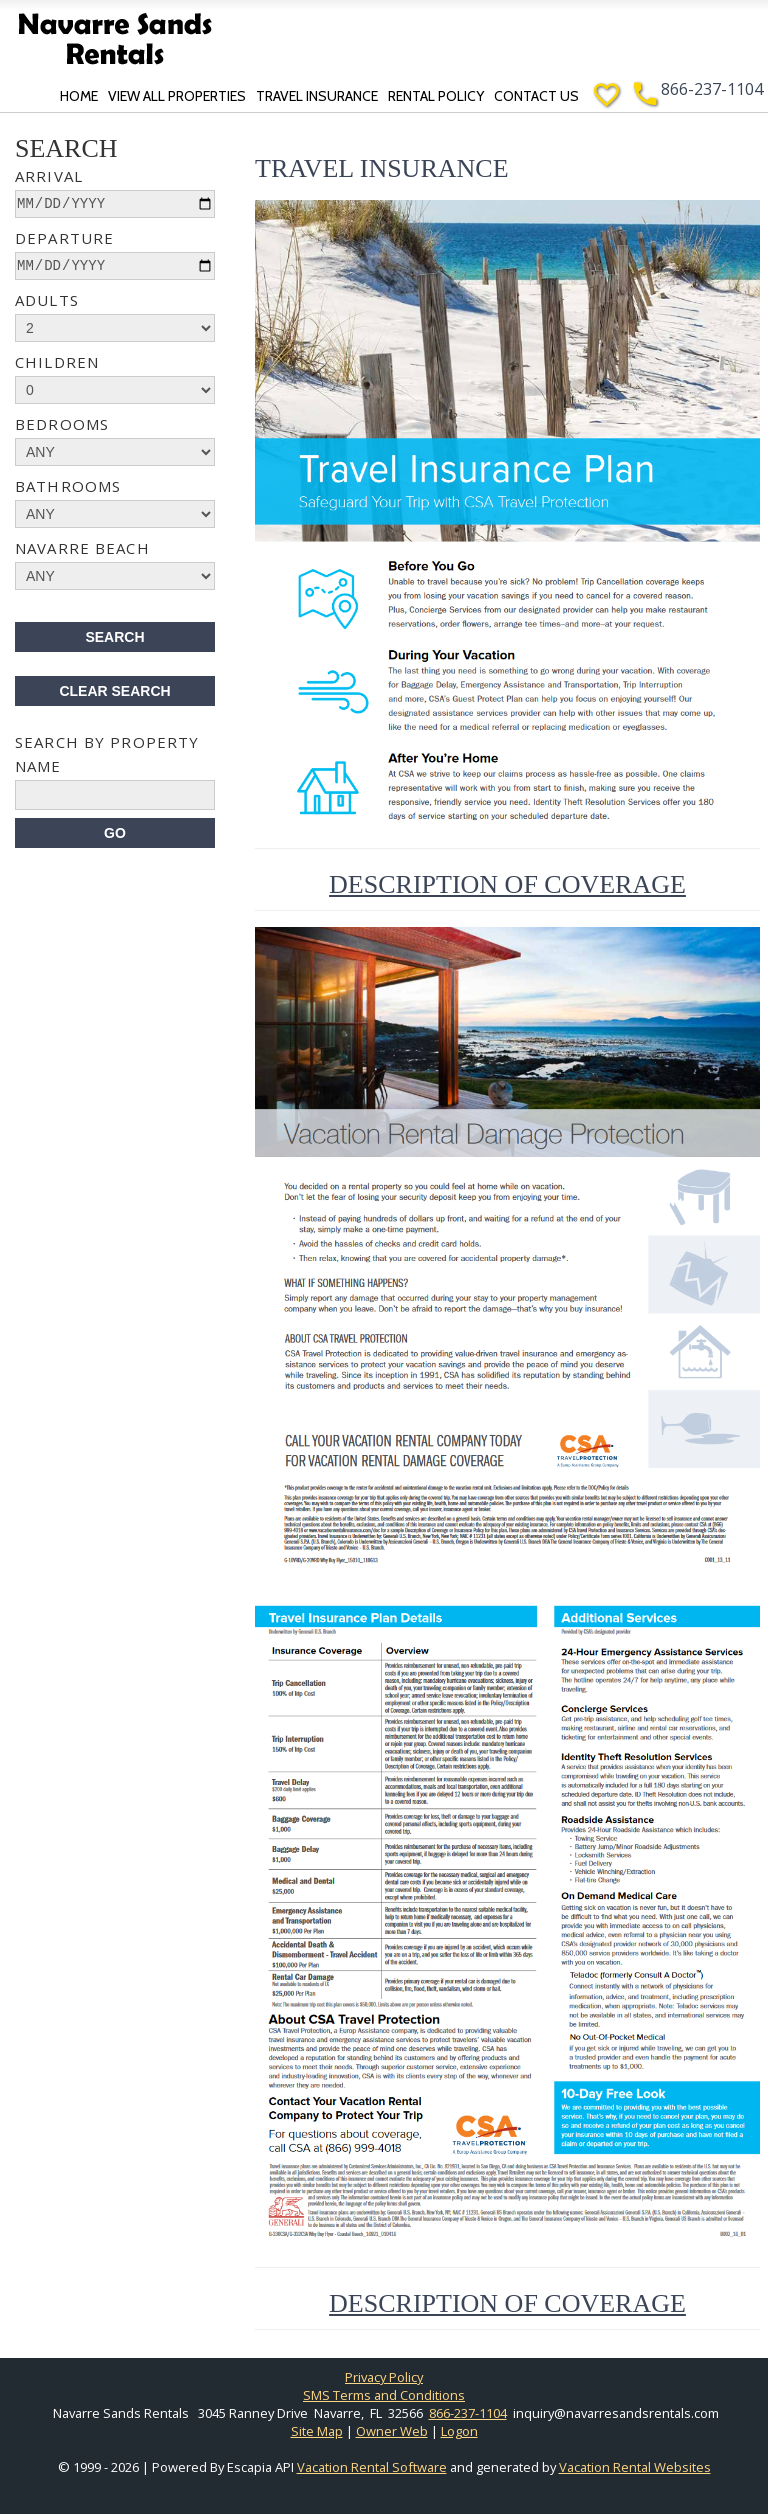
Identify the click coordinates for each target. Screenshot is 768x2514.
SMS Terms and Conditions (384, 2395)
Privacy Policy (384, 2377)
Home (81, 96)
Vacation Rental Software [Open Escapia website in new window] (372, 2467)
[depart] (115, 266)
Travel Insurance (319, 96)
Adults (47, 300)
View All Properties (179, 96)
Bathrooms (68, 486)
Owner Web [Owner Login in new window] (392, 2431)
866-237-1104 (712, 89)
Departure (64, 238)
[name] (115, 795)
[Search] (115, 833)
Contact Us (538, 96)
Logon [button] (459, 2431)
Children (57, 362)
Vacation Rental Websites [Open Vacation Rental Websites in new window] (635, 2467)
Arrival (49, 176)
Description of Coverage (507, 884)
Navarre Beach (82, 548)
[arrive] (115, 204)
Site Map (317, 2431)
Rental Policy (438, 96)
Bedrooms (62, 424)
